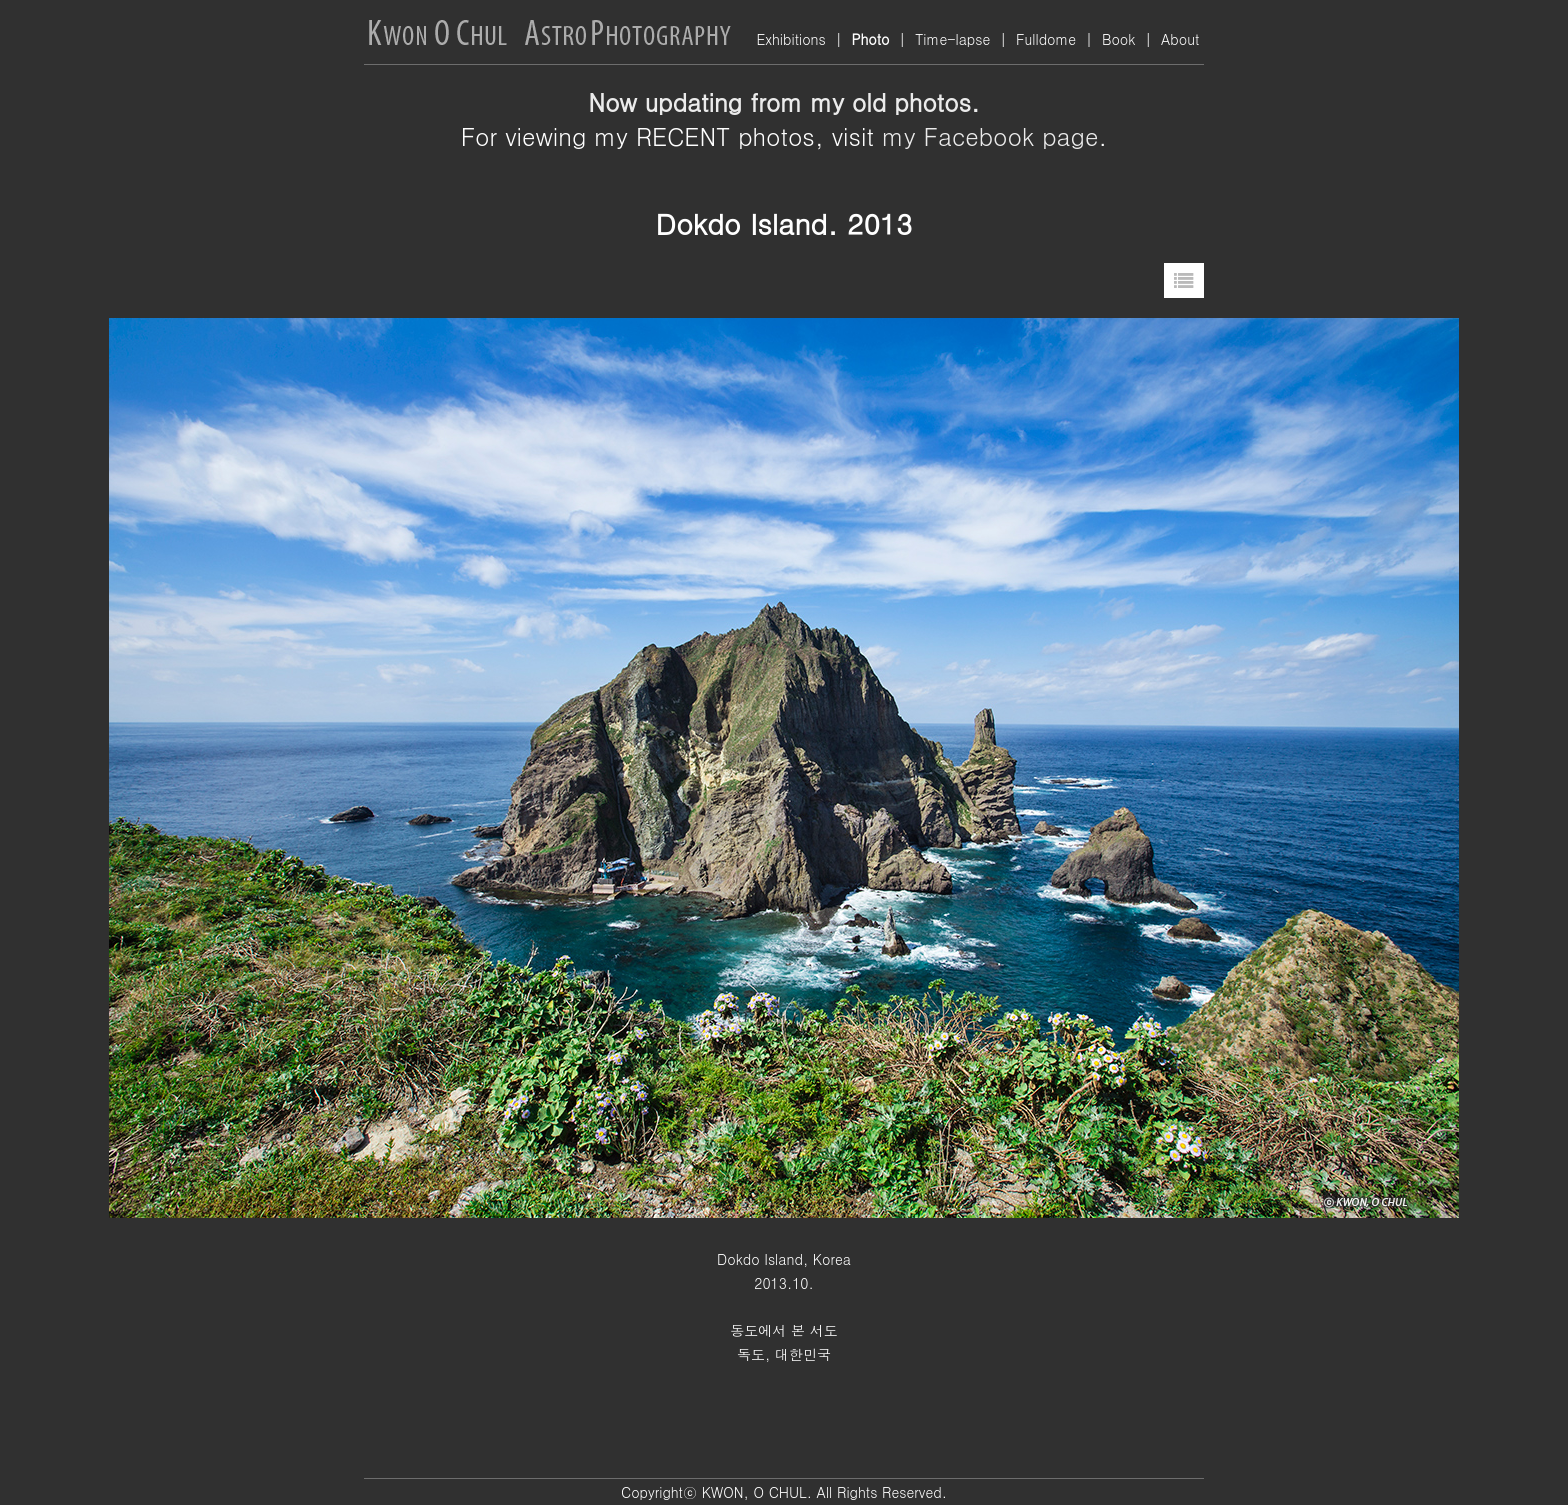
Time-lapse (952, 39)
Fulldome (1046, 39)
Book (1118, 39)
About (1180, 39)
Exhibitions (790, 39)
